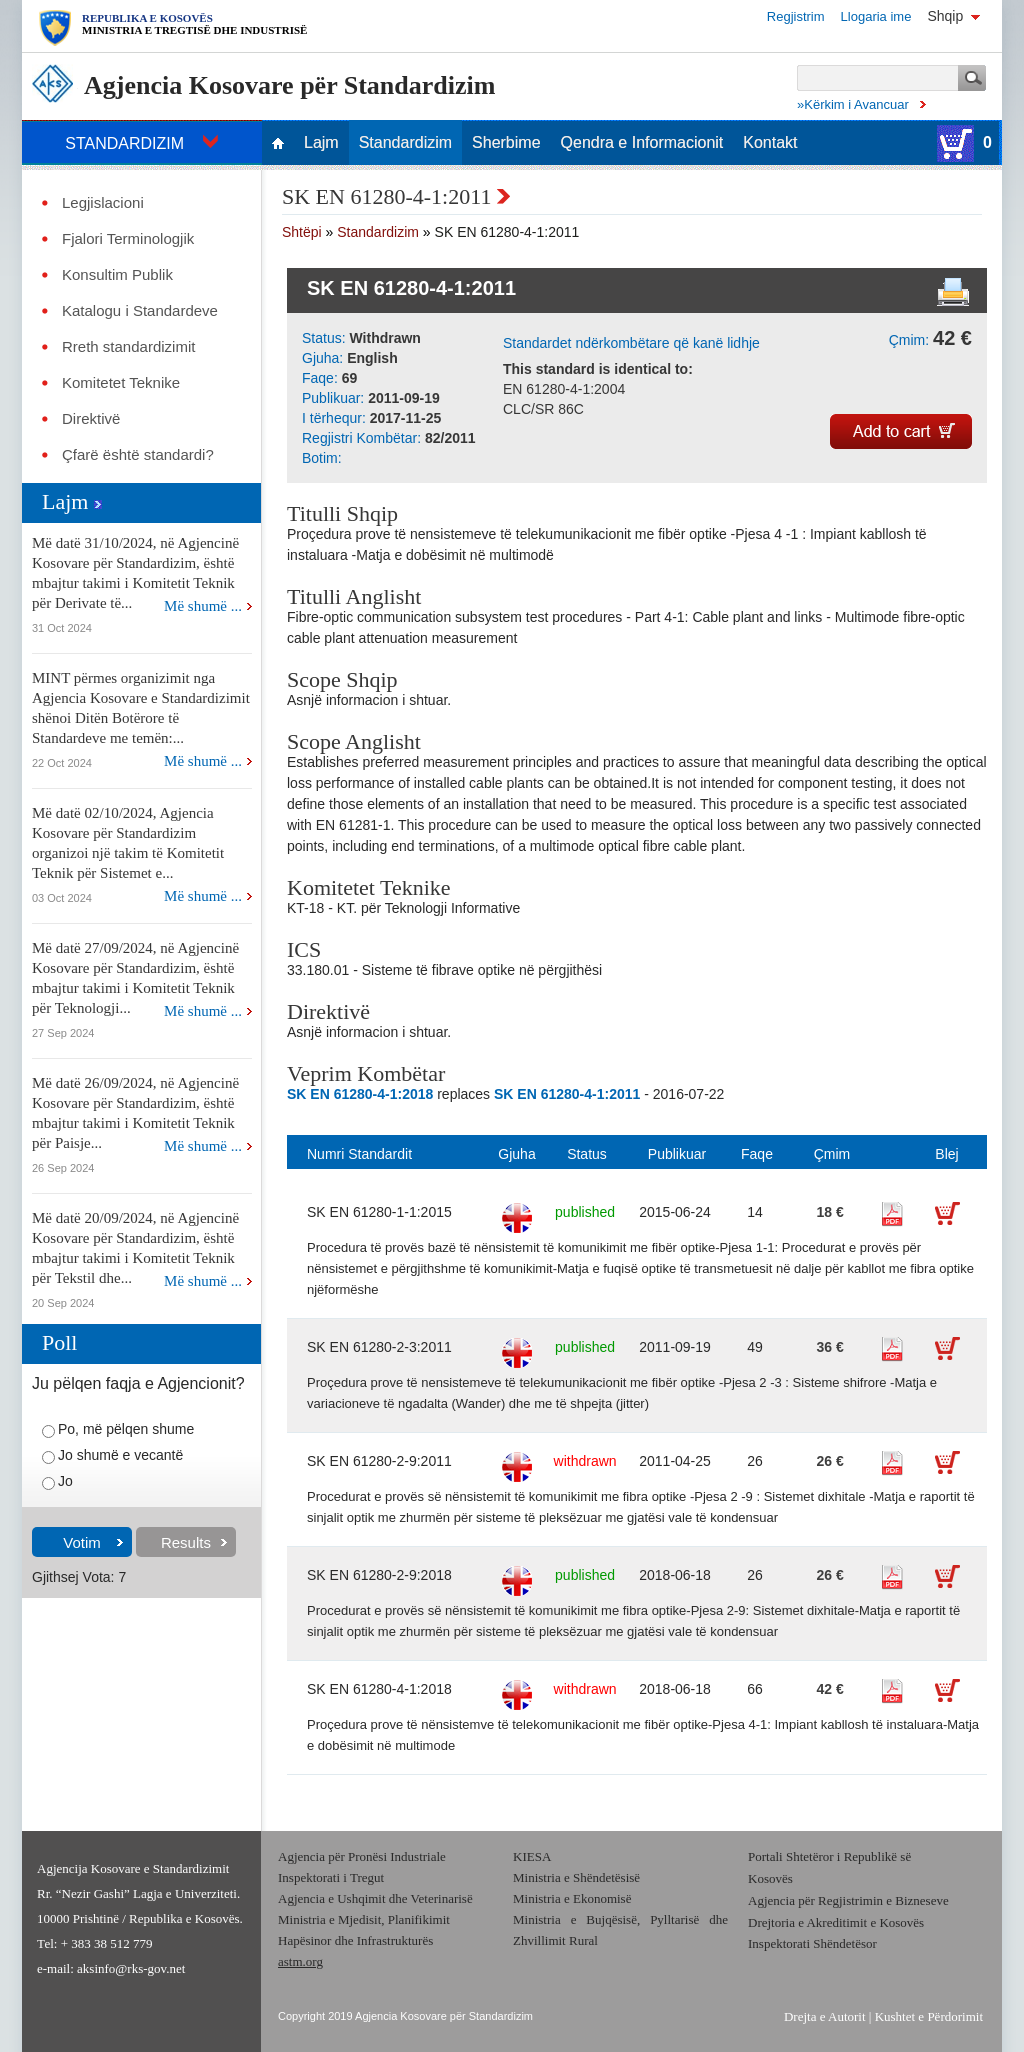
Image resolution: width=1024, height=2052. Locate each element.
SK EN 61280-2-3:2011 (379, 1347)
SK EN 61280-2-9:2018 (379, 1575)
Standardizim (405, 143)
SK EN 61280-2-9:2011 (379, 1461)
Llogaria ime (876, 16)
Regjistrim (796, 16)
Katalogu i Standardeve (140, 311)
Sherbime (506, 143)
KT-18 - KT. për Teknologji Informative (403, 908)
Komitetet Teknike (121, 383)
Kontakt (770, 143)
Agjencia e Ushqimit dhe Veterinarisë (377, 1898)
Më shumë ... (203, 606)
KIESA (532, 1856)
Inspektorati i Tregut (331, 1877)
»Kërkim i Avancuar (853, 104)
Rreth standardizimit (128, 347)
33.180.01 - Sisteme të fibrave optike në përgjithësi (444, 970)
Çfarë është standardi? (138, 455)
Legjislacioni (103, 203)
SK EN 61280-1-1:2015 (379, 1212)
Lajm (321, 143)
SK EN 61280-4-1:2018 (379, 1689)
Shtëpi (302, 232)
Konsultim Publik (117, 275)
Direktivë (91, 419)
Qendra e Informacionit (642, 143)
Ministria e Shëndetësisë (576, 1877)
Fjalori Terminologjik (128, 239)
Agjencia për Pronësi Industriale (362, 1856)
